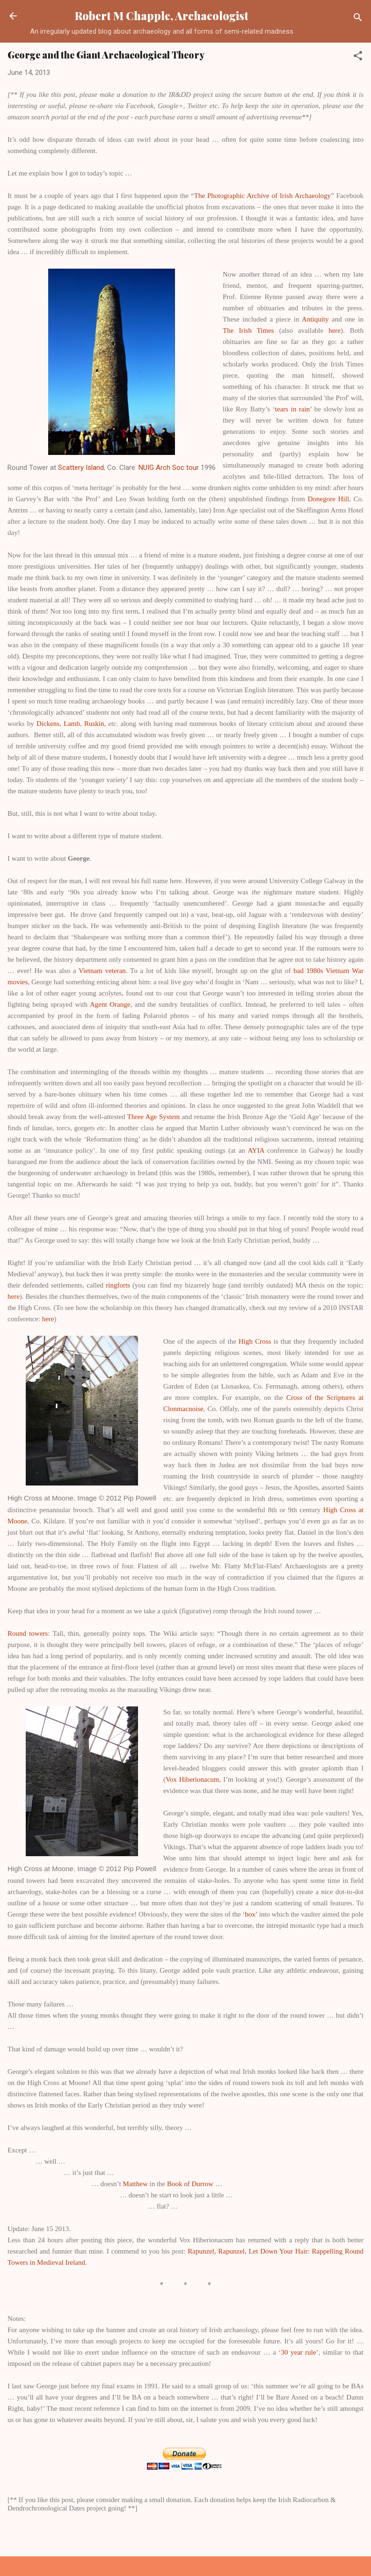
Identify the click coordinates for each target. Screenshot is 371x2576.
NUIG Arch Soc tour (168, 467)
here (334, 330)
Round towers (27, 1633)
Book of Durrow (190, 2184)
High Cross (255, 1341)
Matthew (135, 2184)
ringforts (118, 1285)
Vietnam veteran (102, 970)
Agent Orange (110, 1004)
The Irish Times (248, 330)
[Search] (358, 19)
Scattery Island (81, 467)
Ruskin (94, 723)
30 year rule (298, 2352)
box (250, 1914)
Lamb (72, 723)
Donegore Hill (328, 499)
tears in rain (292, 409)
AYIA (255, 1150)
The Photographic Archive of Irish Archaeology (262, 195)
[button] (358, 57)
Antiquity (315, 319)
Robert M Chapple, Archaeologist (161, 15)
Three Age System (153, 1116)
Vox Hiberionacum (192, 1779)
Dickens (47, 723)
